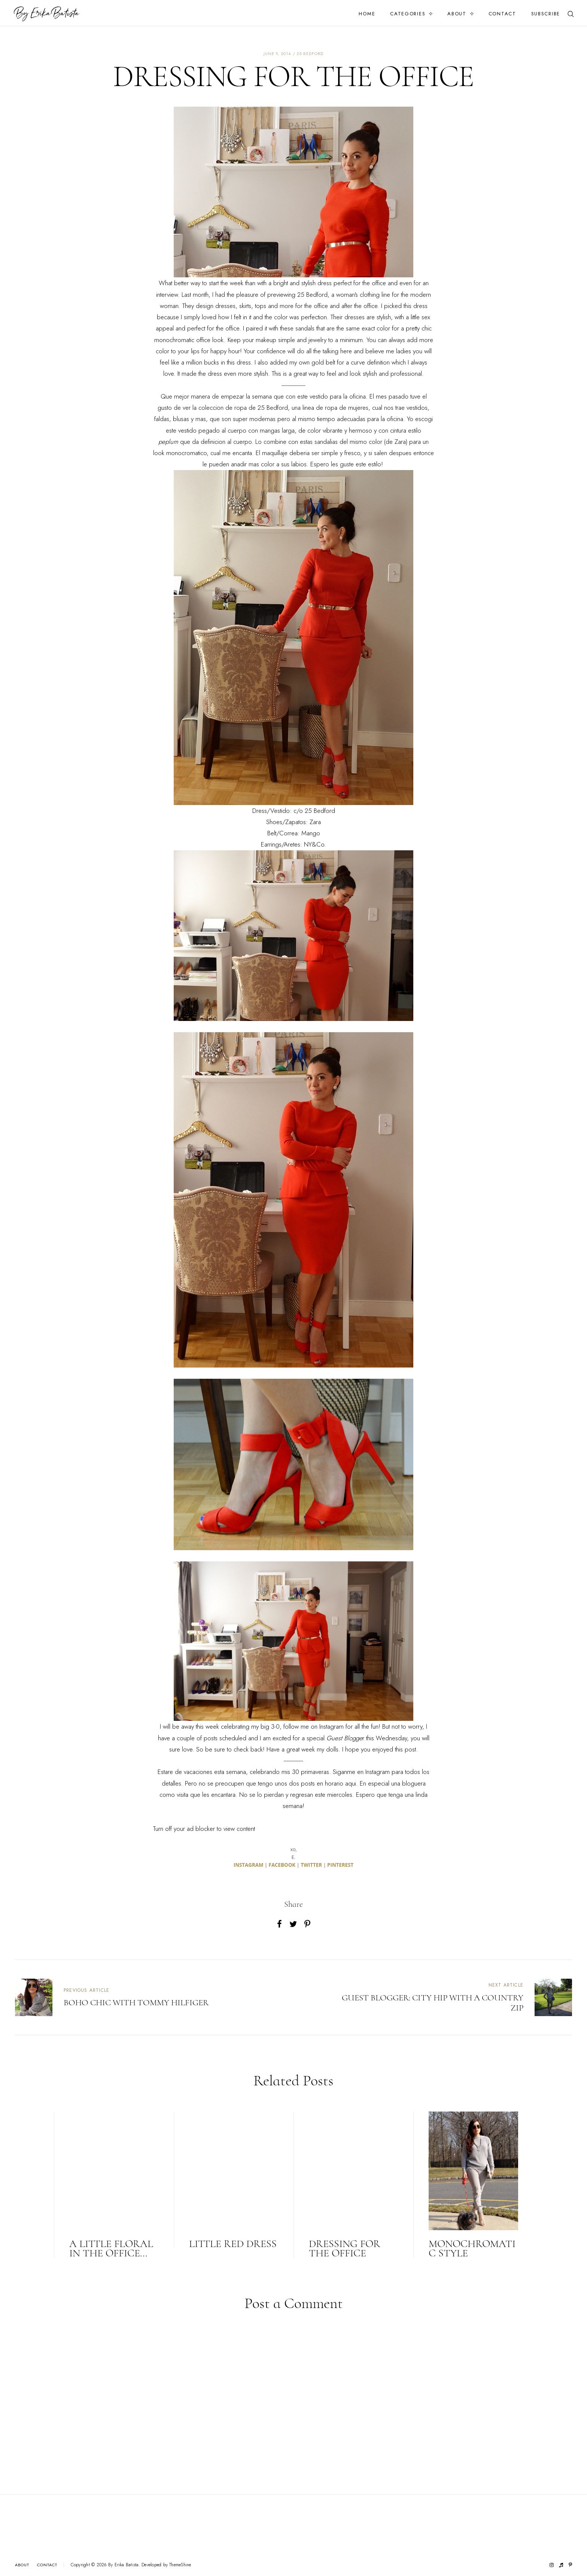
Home (367, 13)
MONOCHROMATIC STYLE (472, 2248)
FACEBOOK (282, 1865)
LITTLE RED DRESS (233, 2243)
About (456, 13)
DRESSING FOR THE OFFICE (344, 2248)
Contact (502, 13)
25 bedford (310, 54)
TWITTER (311, 1865)
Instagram (331, 1726)
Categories (407, 13)
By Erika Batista (123, 2564)
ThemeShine (180, 2565)
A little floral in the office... (111, 2248)
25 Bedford (312, 294)
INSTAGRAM (249, 1865)
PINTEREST (340, 1865)
